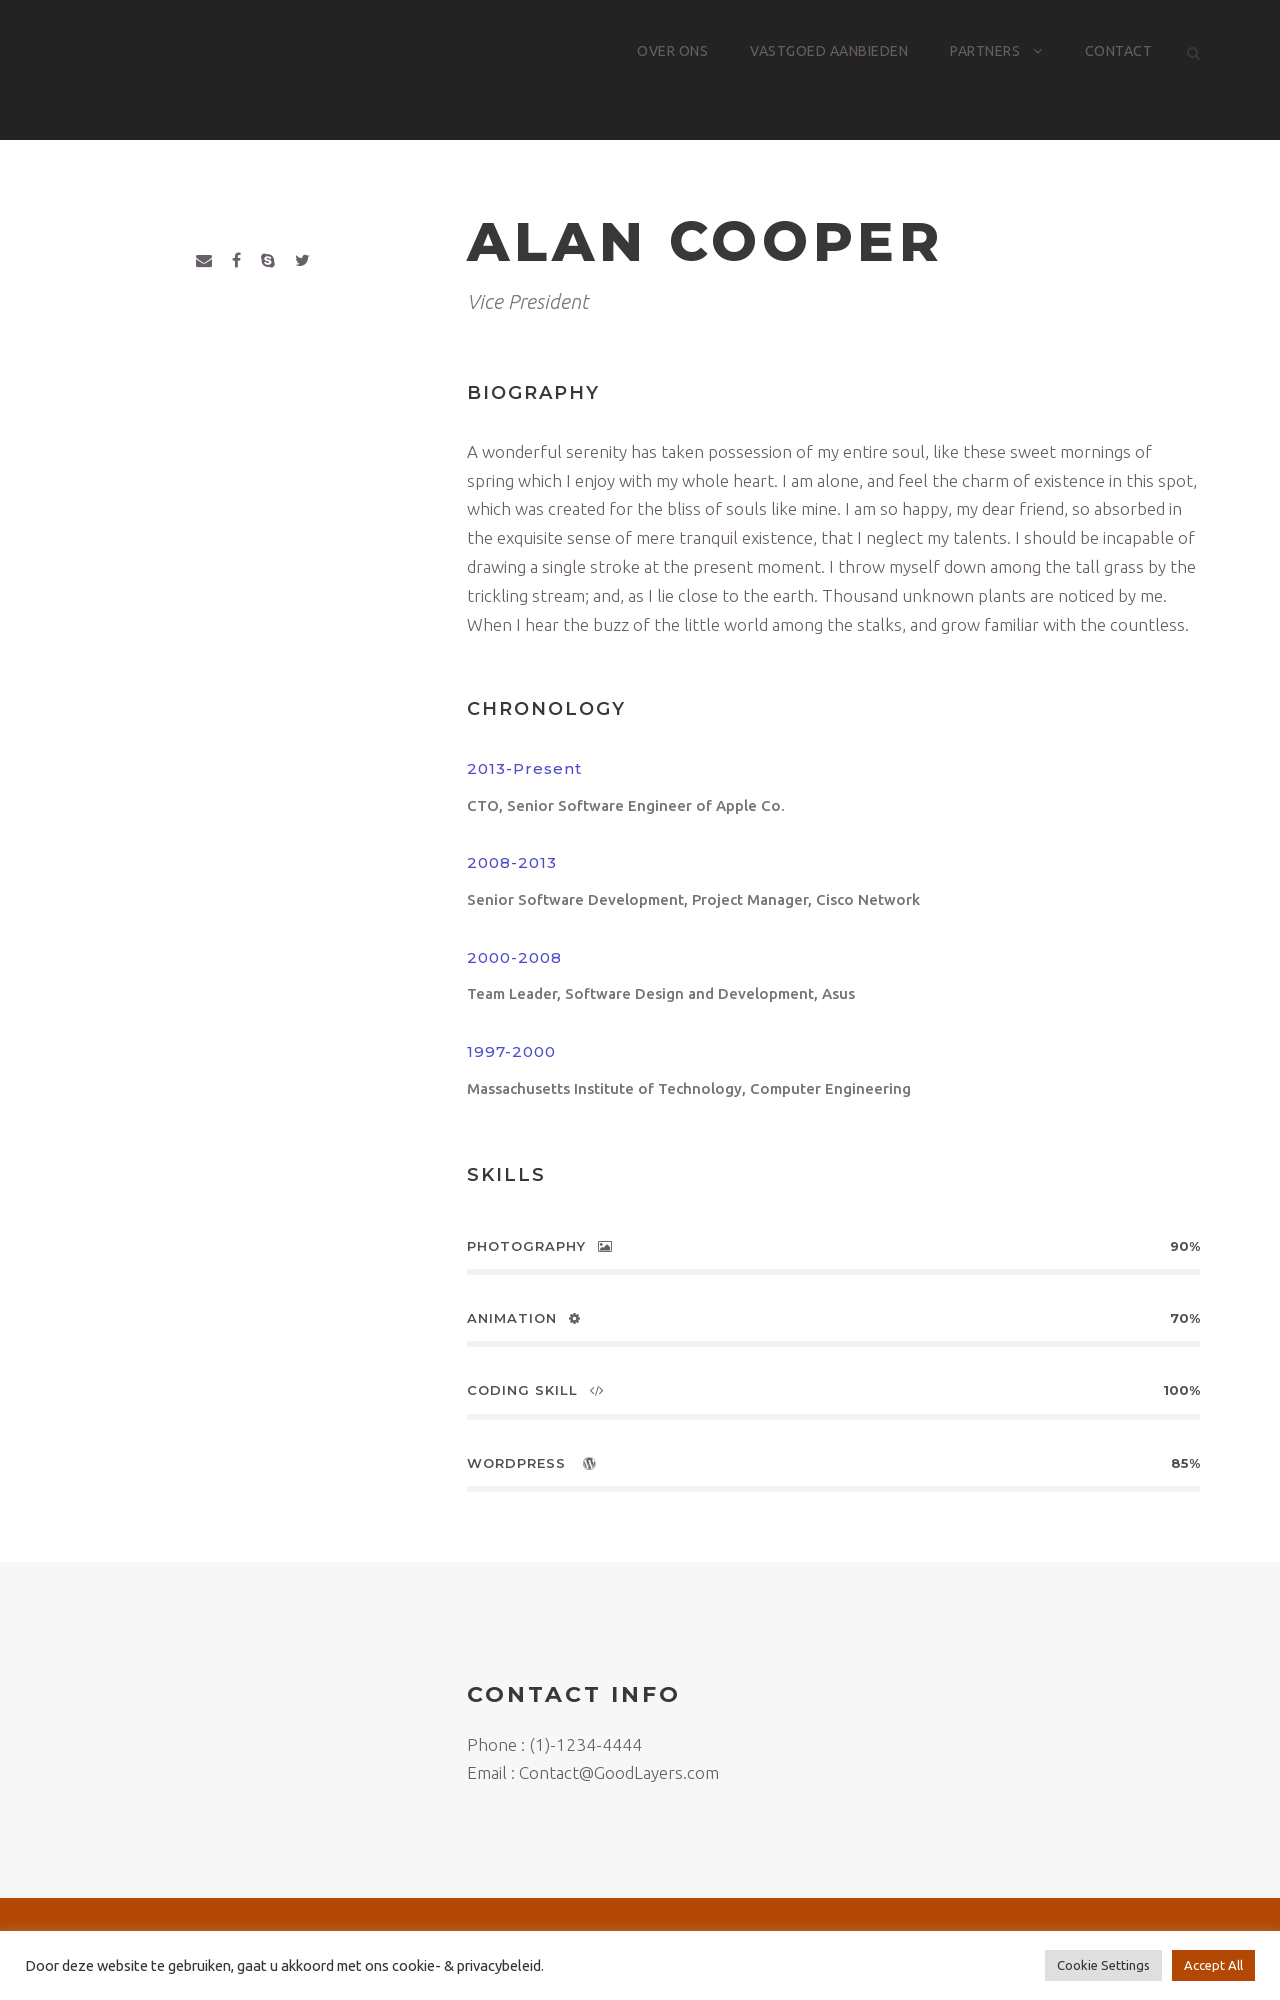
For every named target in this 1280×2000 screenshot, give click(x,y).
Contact (1119, 51)
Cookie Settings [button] (1103, 1965)
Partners (985, 51)
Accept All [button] (1213, 1965)
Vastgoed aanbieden (829, 51)
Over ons (672, 51)
